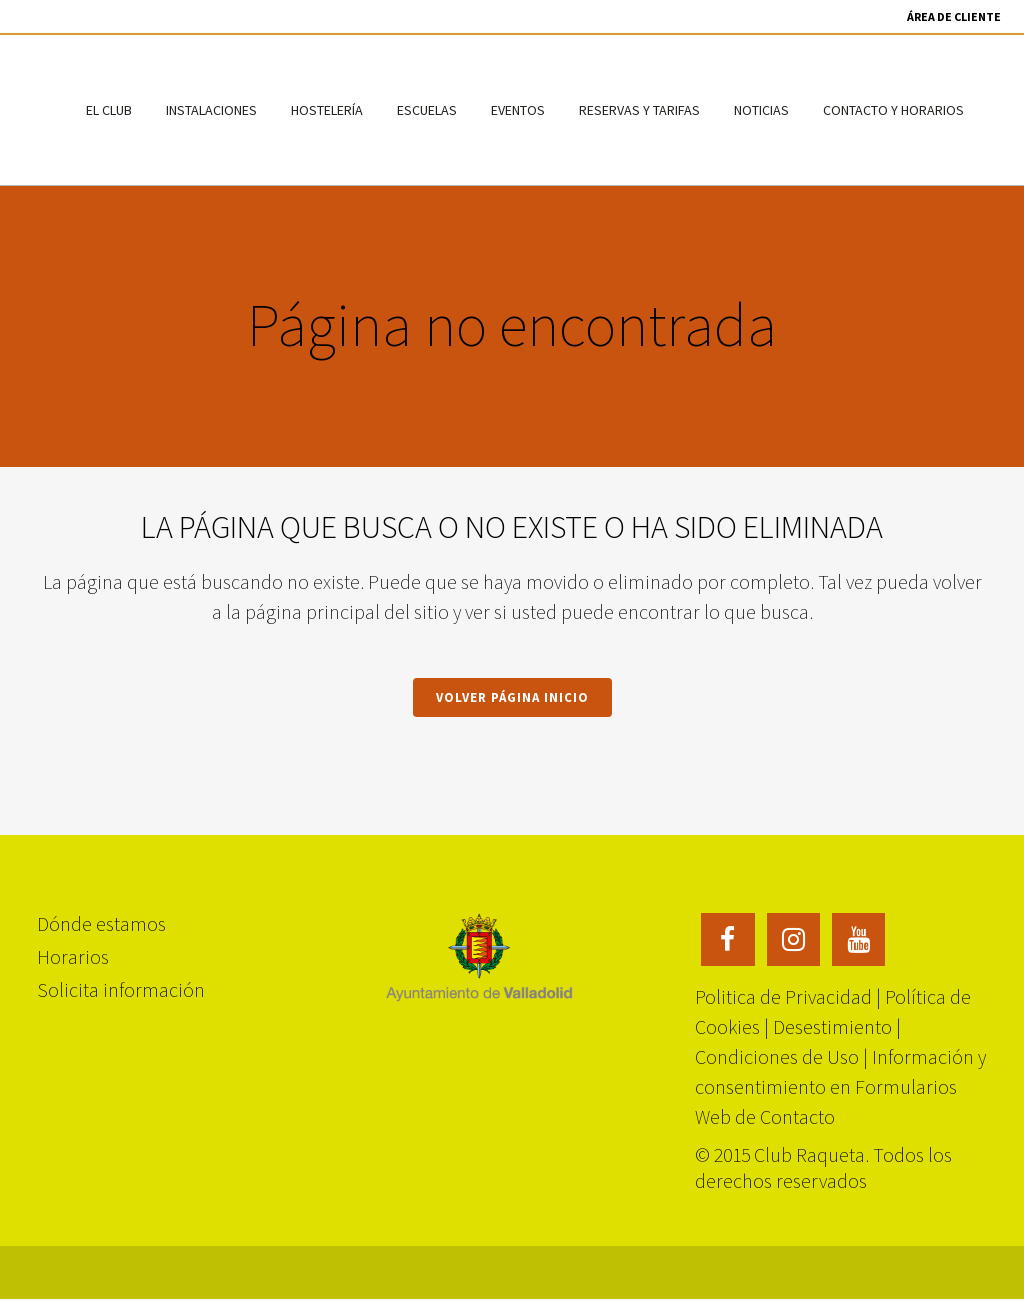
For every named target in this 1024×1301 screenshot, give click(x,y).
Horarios (73, 954)
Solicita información (121, 987)
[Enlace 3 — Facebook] (728, 935)
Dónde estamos (101, 921)
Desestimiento (832, 1025)
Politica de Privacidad (783, 995)
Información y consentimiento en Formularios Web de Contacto (840, 1085)
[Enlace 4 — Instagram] (794, 935)
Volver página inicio (512, 697)
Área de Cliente (954, 16)
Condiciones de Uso (777, 1055)
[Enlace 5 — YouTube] (859, 935)
